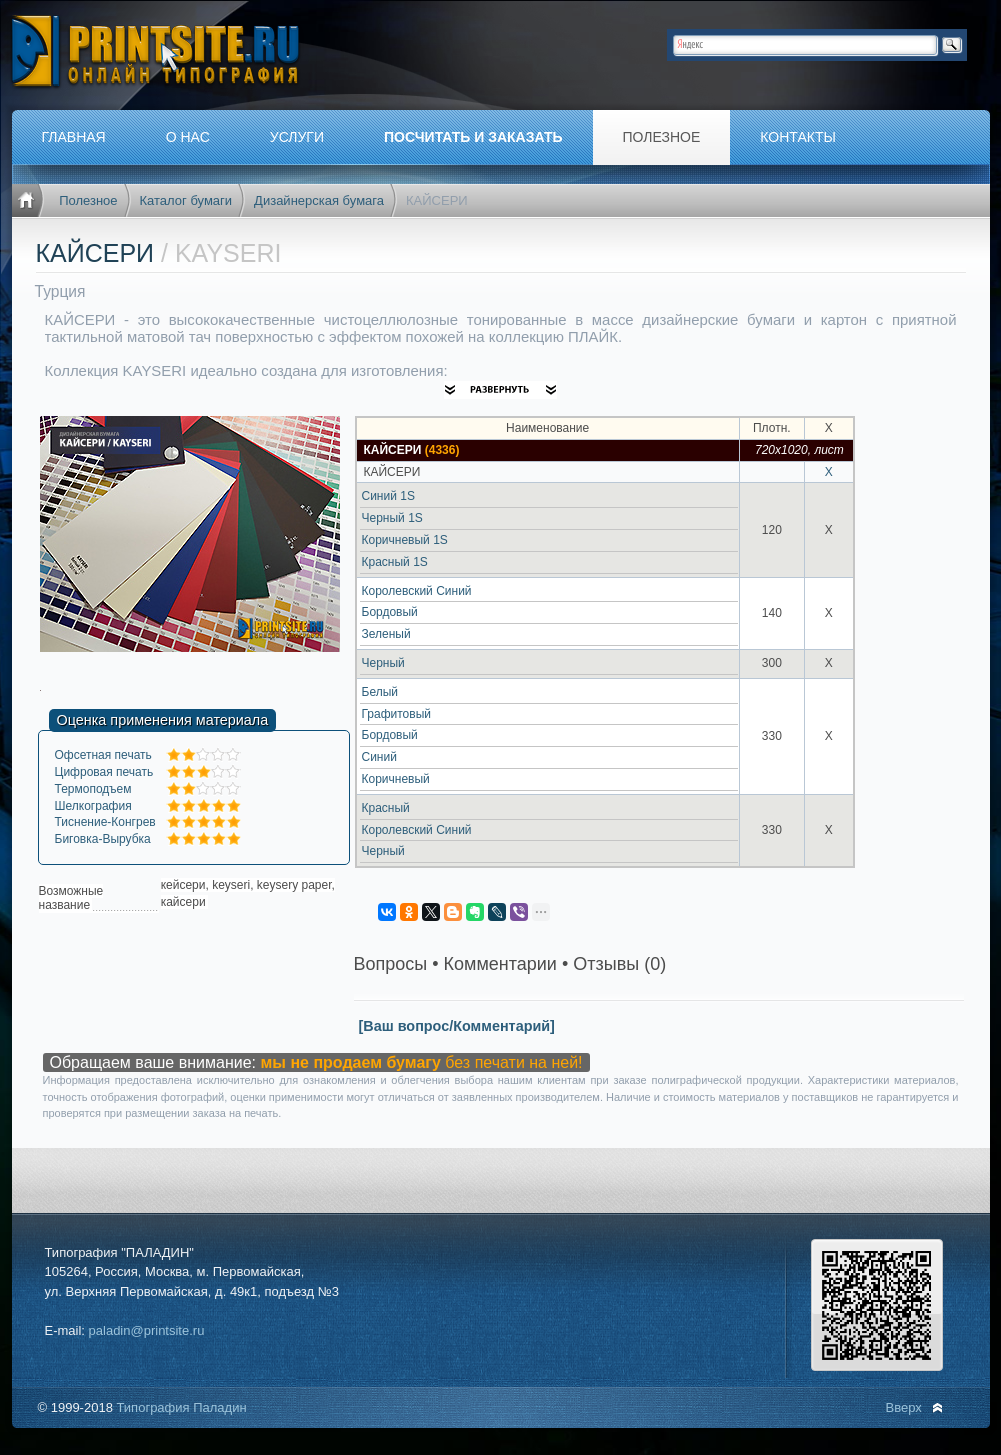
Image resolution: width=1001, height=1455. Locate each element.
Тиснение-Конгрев (105, 822)
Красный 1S (395, 562)
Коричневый (396, 779)
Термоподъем (93, 789)
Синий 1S (388, 496)
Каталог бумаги (186, 200)
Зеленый (386, 634)
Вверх (904, 1407)
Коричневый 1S (405, 540)
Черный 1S (392, 518)
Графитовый (397, 714)
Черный (383, 663)
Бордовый (390, 612)
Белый (380, 692)
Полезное (88, 200)
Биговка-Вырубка (103, 839)
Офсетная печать (103, 755)
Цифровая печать (104, 772)
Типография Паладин (181, 1407)
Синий (379, 757)
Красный (386, 808)
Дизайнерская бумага (319, 200)
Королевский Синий (417, 591)
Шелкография (93, 806)
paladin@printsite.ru (147, 1330)
